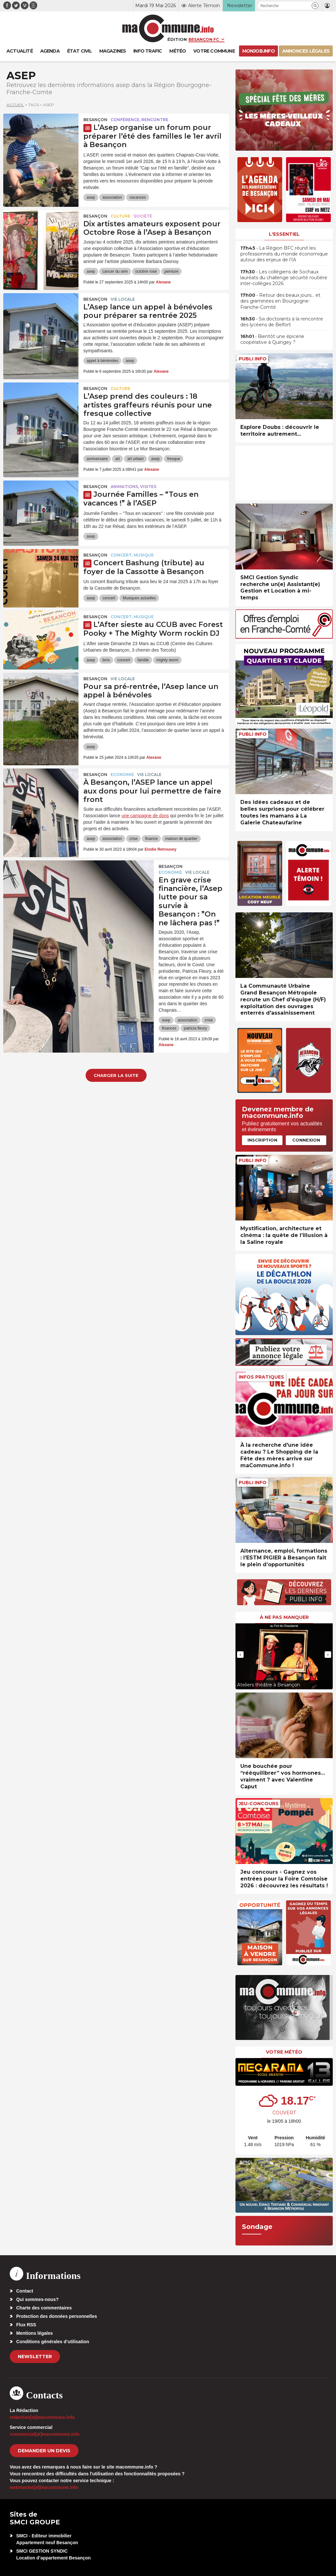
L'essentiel (284, 234)
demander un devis (44, 2451)
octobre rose (146, 271)
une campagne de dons (145, 815)
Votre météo (284, 2052)
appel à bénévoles (102, 360)
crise (133, 838)
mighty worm (167, 660)
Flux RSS (26, 2324)
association (112, 197)
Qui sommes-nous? (37, 2299)
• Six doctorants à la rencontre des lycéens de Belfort (281, 322)
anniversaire (97, 458)
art (117, 458)
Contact (24, 2291)
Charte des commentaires (44, 2307)
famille (143, 660)
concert (108, 598)
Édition (177, 39)
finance (151, 838)
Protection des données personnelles (56, 2316)
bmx (106, 660)
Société (143, 216)
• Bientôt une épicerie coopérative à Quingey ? (272, 339)
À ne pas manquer (284, 1617)
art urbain (135, 458)
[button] (315, 5)
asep (91, 197)
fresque (173, 458)
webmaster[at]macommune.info (44, 2487)
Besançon (95, 119)
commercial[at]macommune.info (45, 2434)
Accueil (15, 104)
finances (169, 1028)
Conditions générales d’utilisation (52, 2341)
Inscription (262, 1140)
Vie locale (123, 299)
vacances (137, 197)
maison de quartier (181, 838)
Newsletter (35, 2356)
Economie (122, 774)
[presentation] (240, 1654)
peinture (171, 271)
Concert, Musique (132, 555)
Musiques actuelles (139, 598)
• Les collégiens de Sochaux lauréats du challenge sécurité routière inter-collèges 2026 (283, 277)
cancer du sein (115, 271)
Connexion (306, 1140)
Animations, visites (133, 486)
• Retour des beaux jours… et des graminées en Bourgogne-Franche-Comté (280, 301)
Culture (120, 216)
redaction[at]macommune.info (42, 2417)
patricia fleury (195, 1028)
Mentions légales (34, 2333)
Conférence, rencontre (139, 119)
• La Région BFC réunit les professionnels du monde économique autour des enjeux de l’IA (284, 254)
